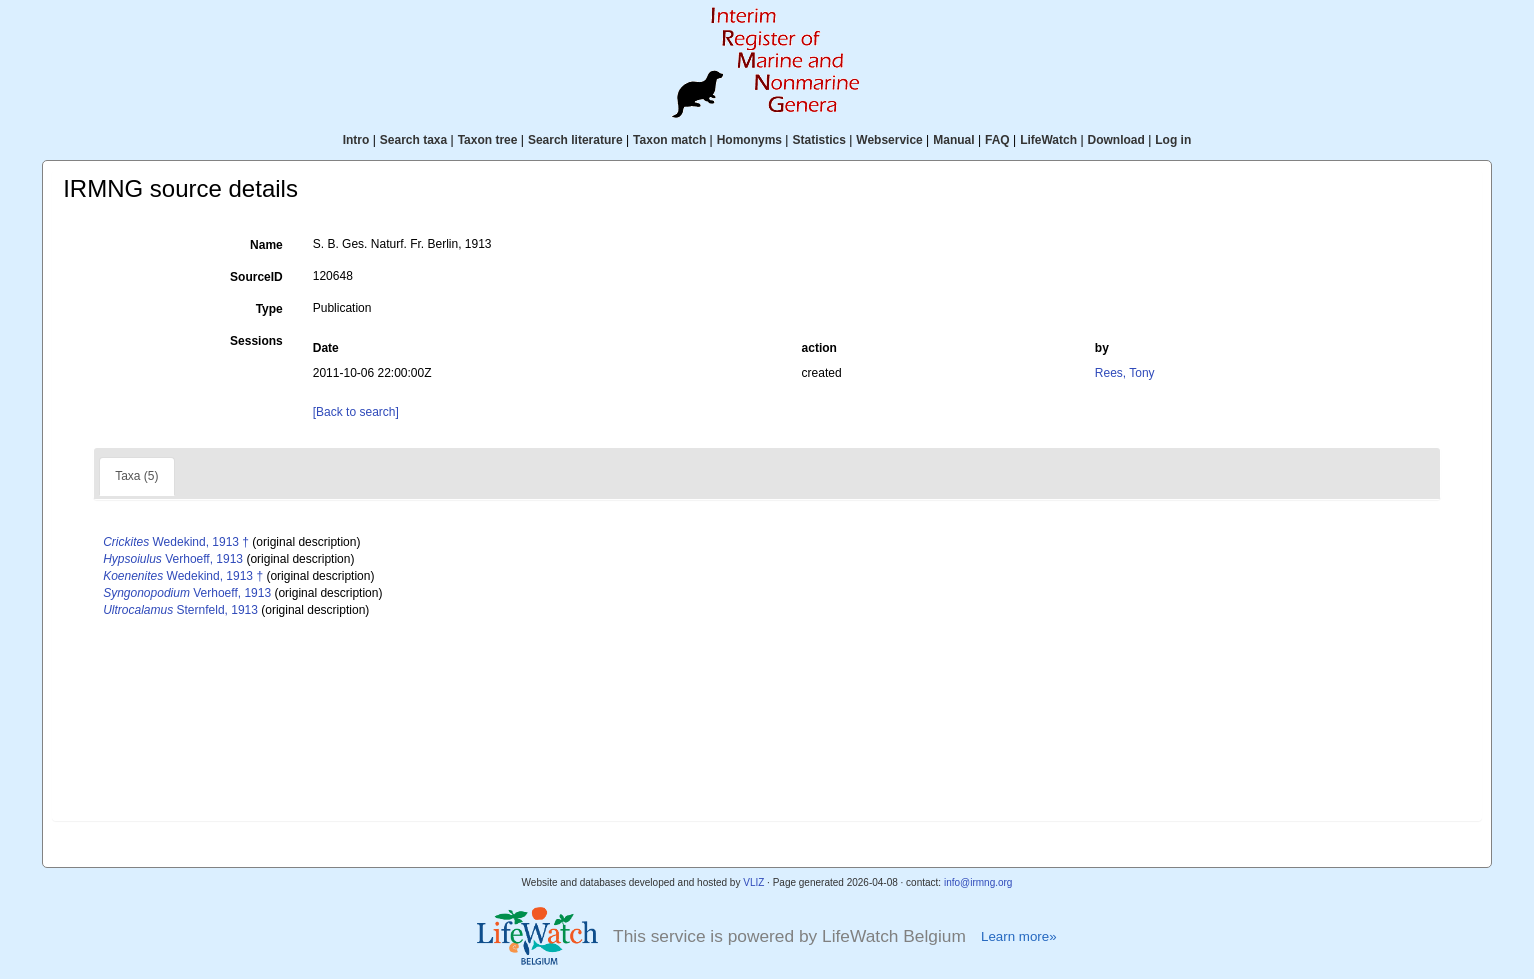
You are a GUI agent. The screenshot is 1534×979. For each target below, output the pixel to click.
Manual (953, 140)
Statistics (818, 140)
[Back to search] (356, 412)
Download (1116, 140)
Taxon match (669, 140)
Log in (1173, 140)
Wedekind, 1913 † (176, 542)
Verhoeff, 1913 (173, 559)
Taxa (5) (136, 476)
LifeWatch (1048, 140)
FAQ (997, 140)
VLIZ (753, 882)
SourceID (256, 277)
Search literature (575, 140)
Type (269, 309)
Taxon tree (488, 140)
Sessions (256, 341)
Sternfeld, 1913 (180, 610)
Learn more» (1019, 936)
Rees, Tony (1125, 373)
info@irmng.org (978, 882)
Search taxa (413, 140)
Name (266, 245)
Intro (356, 140)
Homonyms (749, 140)
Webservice (889, 140)
